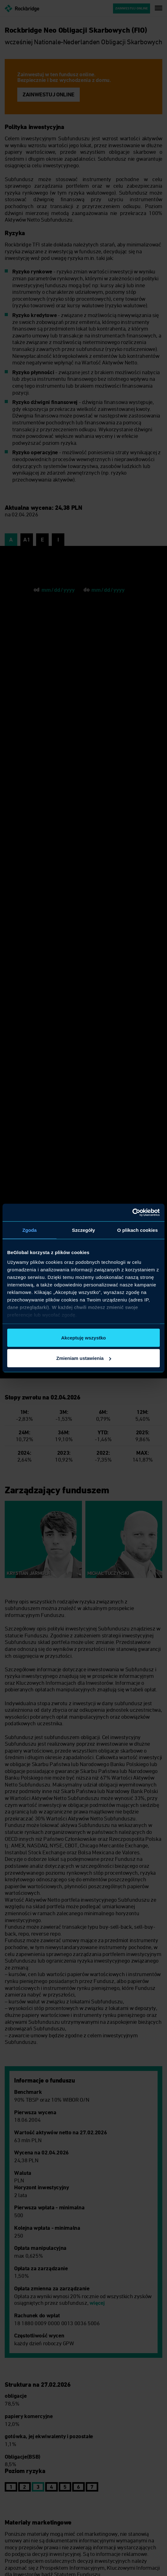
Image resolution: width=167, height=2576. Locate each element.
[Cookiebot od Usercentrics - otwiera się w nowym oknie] (132, 1213)
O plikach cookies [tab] (137, 1229)
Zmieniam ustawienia (83, 1358)
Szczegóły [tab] (83, 1229)
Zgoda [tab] (29, 1229)
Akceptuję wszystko (83, 1337)
